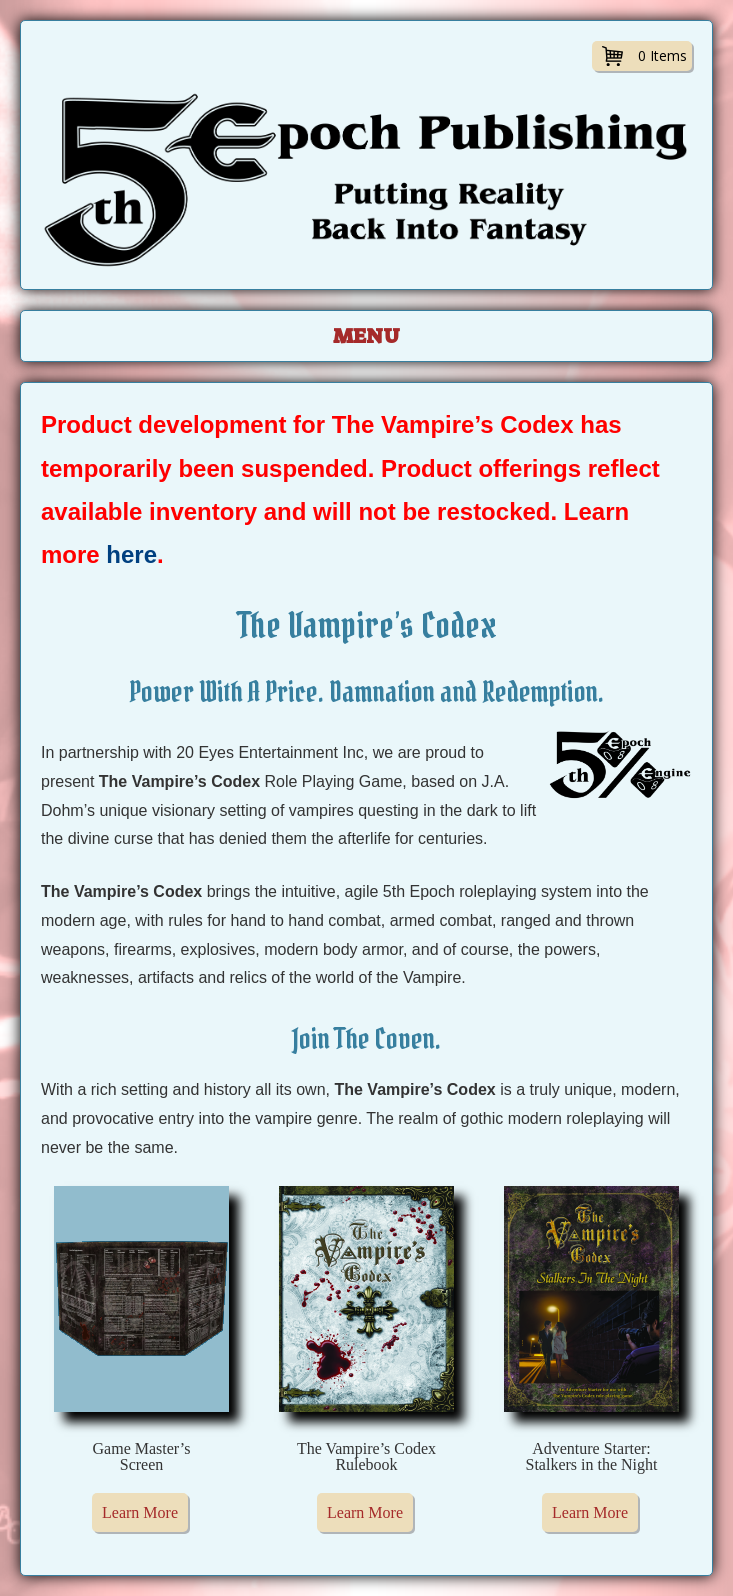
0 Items (662, 55)
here (131, 554)
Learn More (140, 1512)
